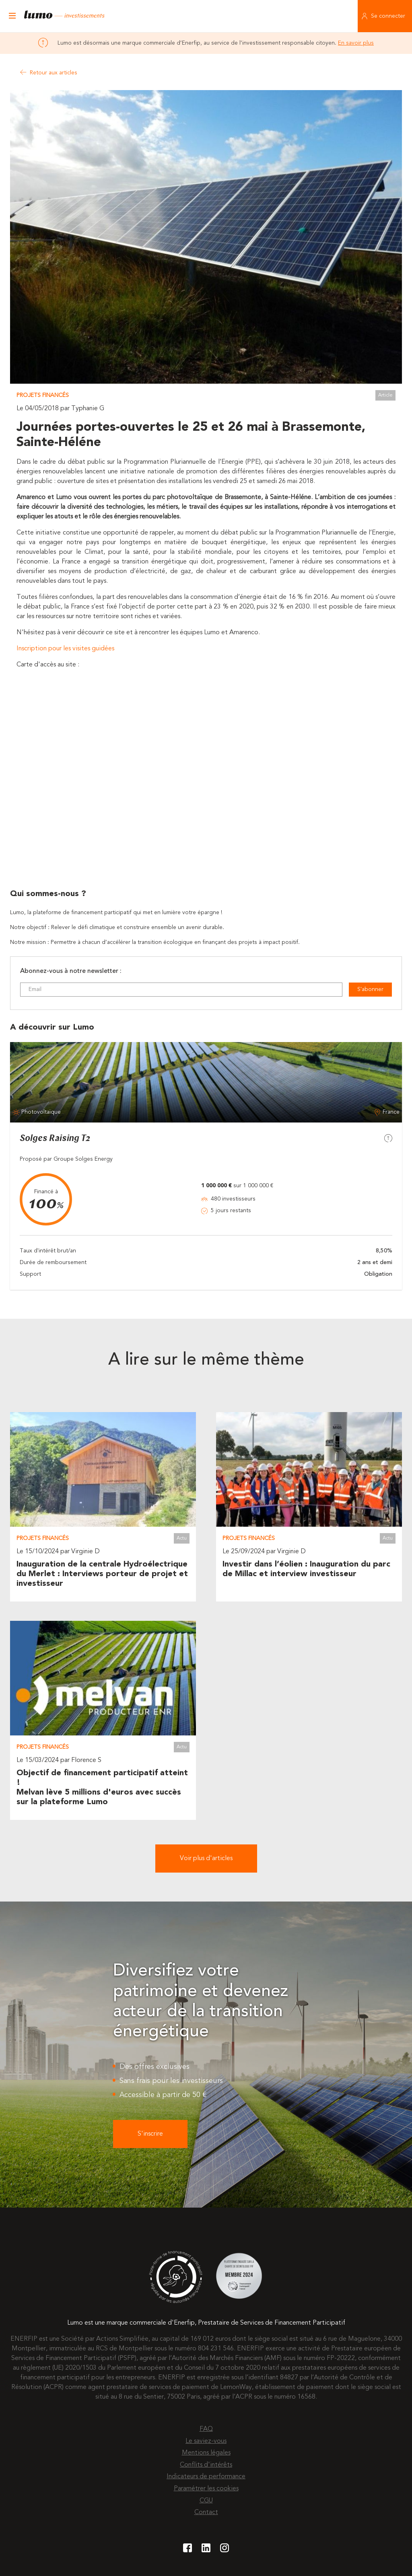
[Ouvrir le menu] (12, 16)
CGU (206, 2501)
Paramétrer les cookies (206, 2489)
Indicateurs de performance (206, 2476)
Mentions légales (206, 2453)
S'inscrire (150, 2134)
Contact (206, 2512)
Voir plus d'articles (206, 1858)
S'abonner (370, 989)
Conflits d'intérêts (206, 2465)
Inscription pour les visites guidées (66, 649)
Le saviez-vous (206, 2441)
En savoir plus (356, 43)
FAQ (206, 2429)
